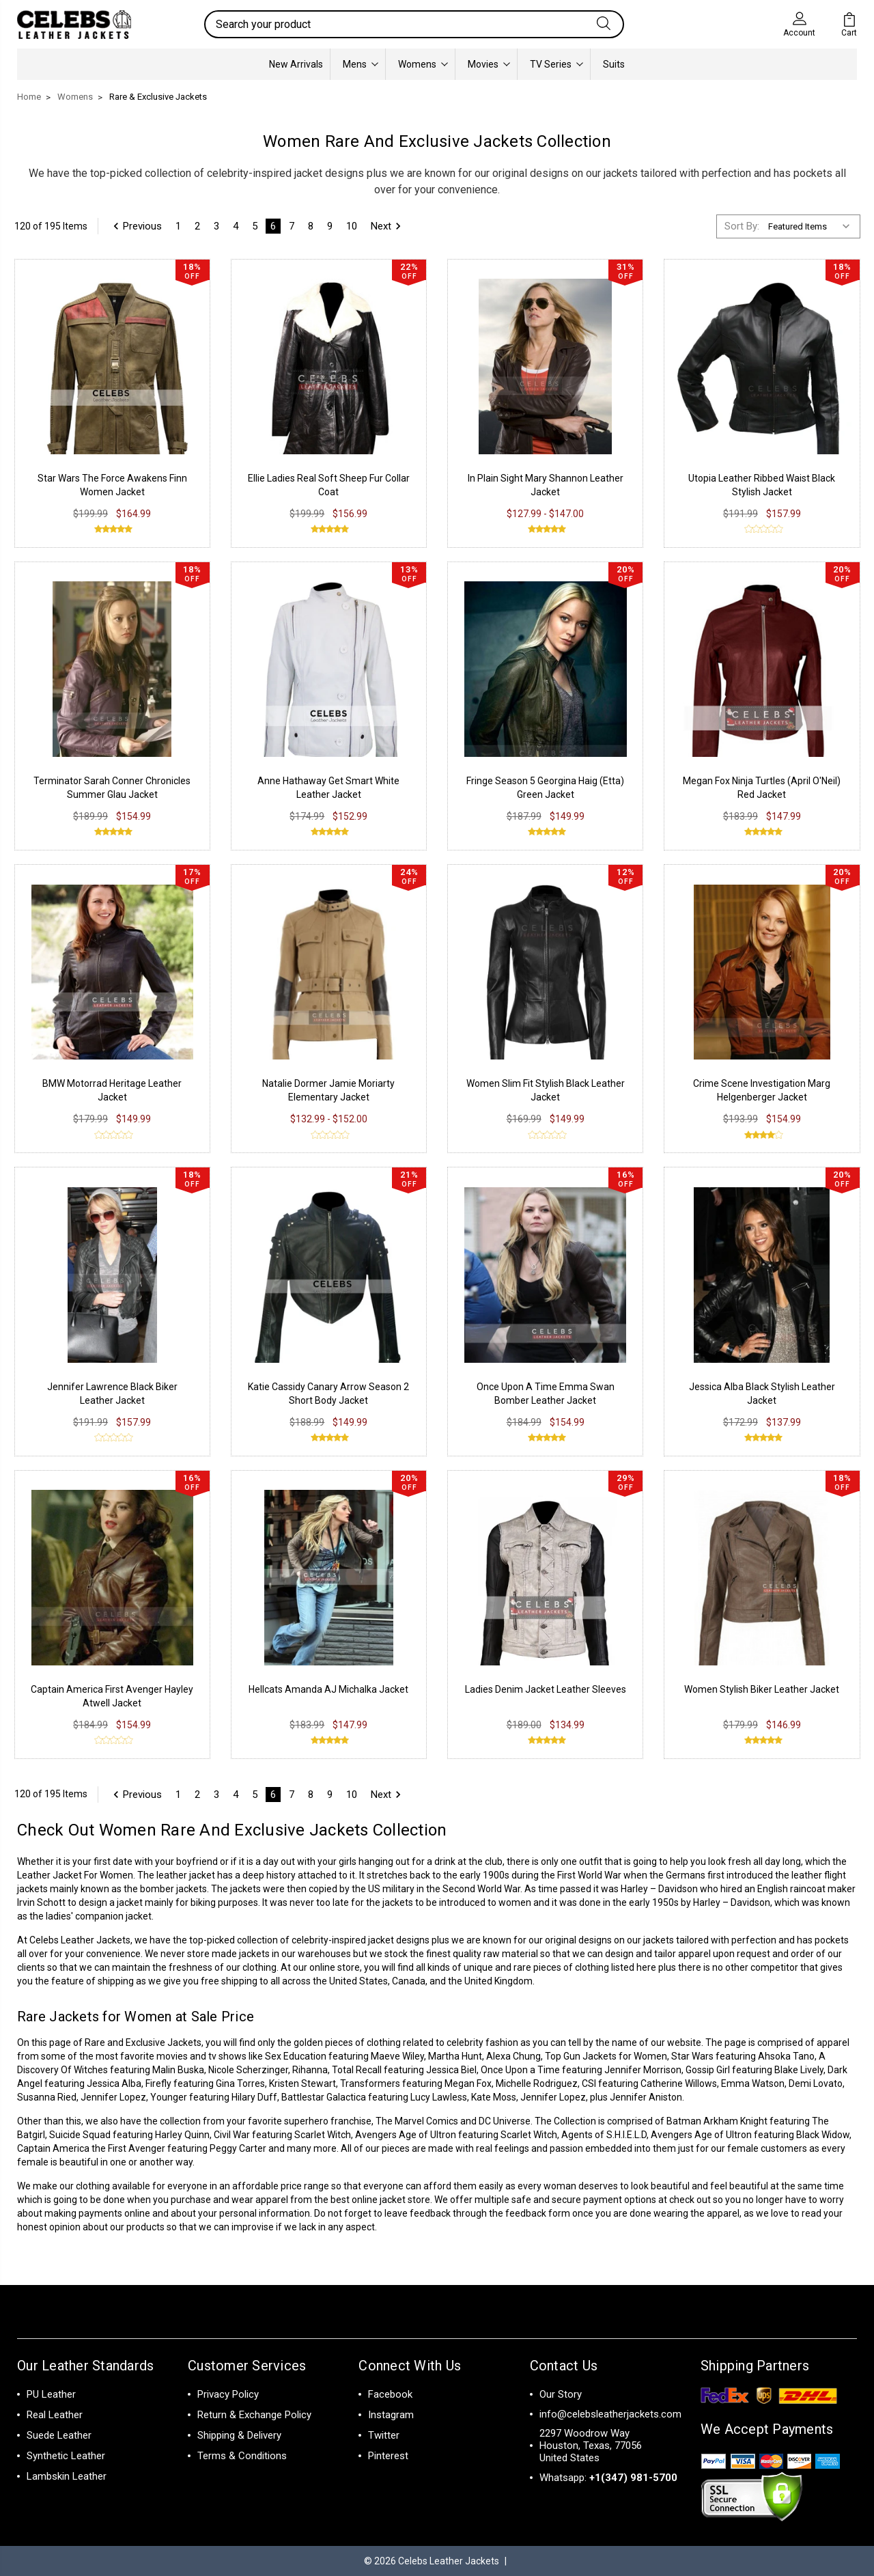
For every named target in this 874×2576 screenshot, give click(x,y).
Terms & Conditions (242, 2456)
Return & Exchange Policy (254, 2415)
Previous (135, 226)
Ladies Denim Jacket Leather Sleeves (545, 1689)
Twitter (383, 2435)
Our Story (560, 2394)
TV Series (556, 64)
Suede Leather (59, 2435)
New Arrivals (296, 64)
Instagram (391, 2415)
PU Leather (51, 2394)
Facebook (390, 2394)
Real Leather (55, 2415)
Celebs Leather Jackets (79, 1940)
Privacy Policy (228, 2394)
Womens (423, 64)
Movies (489, 64)
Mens (360, 64)
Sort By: (741, 226)
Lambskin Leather (67, 2476)
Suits (614, 64)
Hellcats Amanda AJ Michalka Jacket (328, 1689)
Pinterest (388, 2456)
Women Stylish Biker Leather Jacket (761, 1689)
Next (388, 226)
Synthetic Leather (66, 2456)
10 (351, 226)
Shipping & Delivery (239, 2435)
